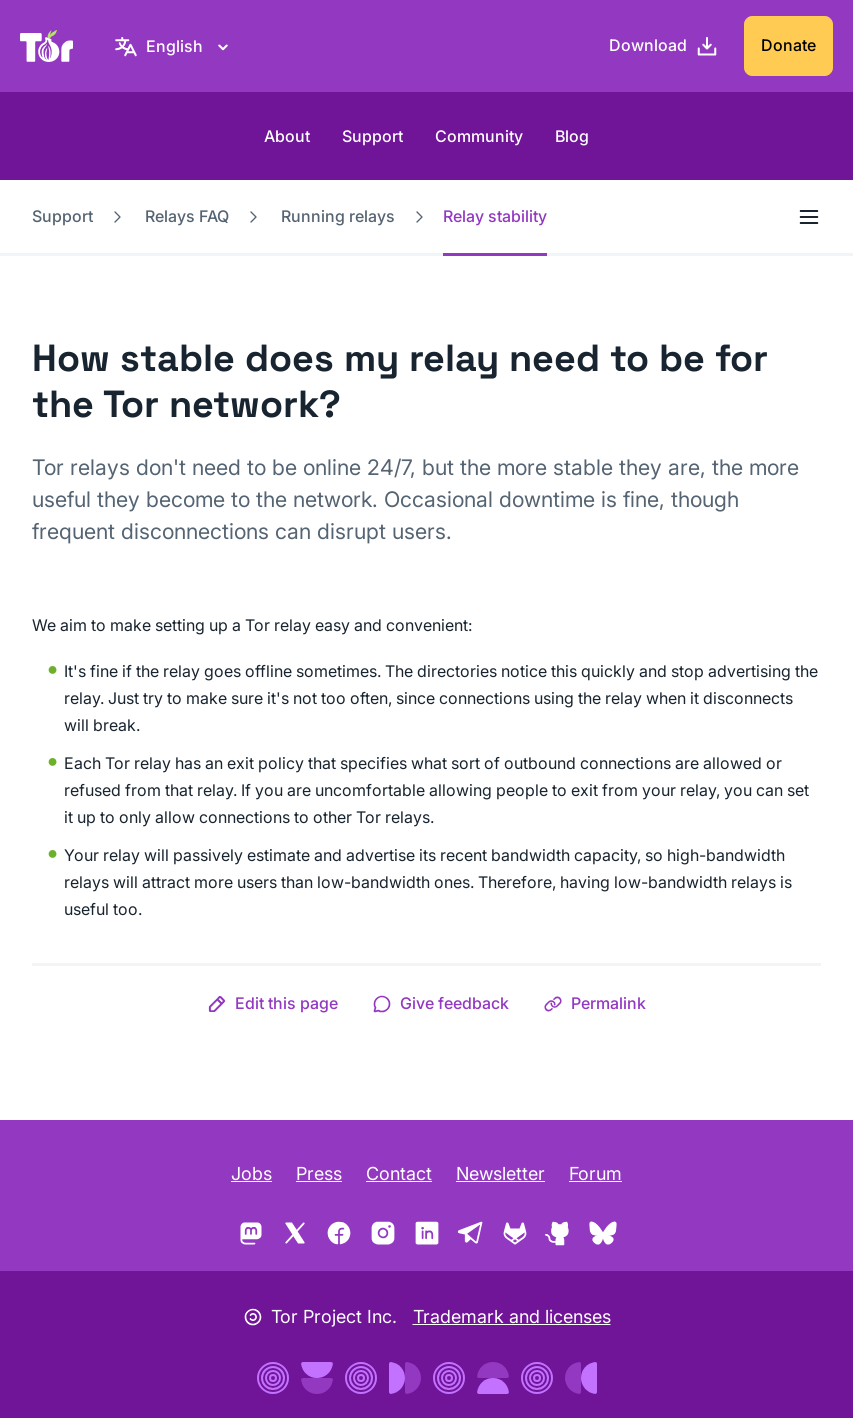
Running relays (338, 216)
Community (479, 136)
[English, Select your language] (174, 46)
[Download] (664, 46)
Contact (399, 1173)
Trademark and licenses (512, 1316)
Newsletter (500, 1173)
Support (372, 136)
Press (319, 1173)
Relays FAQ (187, 216)
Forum (595, 1173)
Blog (572, 136)
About (287, 136)
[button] (272, 1003)
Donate (788, 45)
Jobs (251, 1173)
